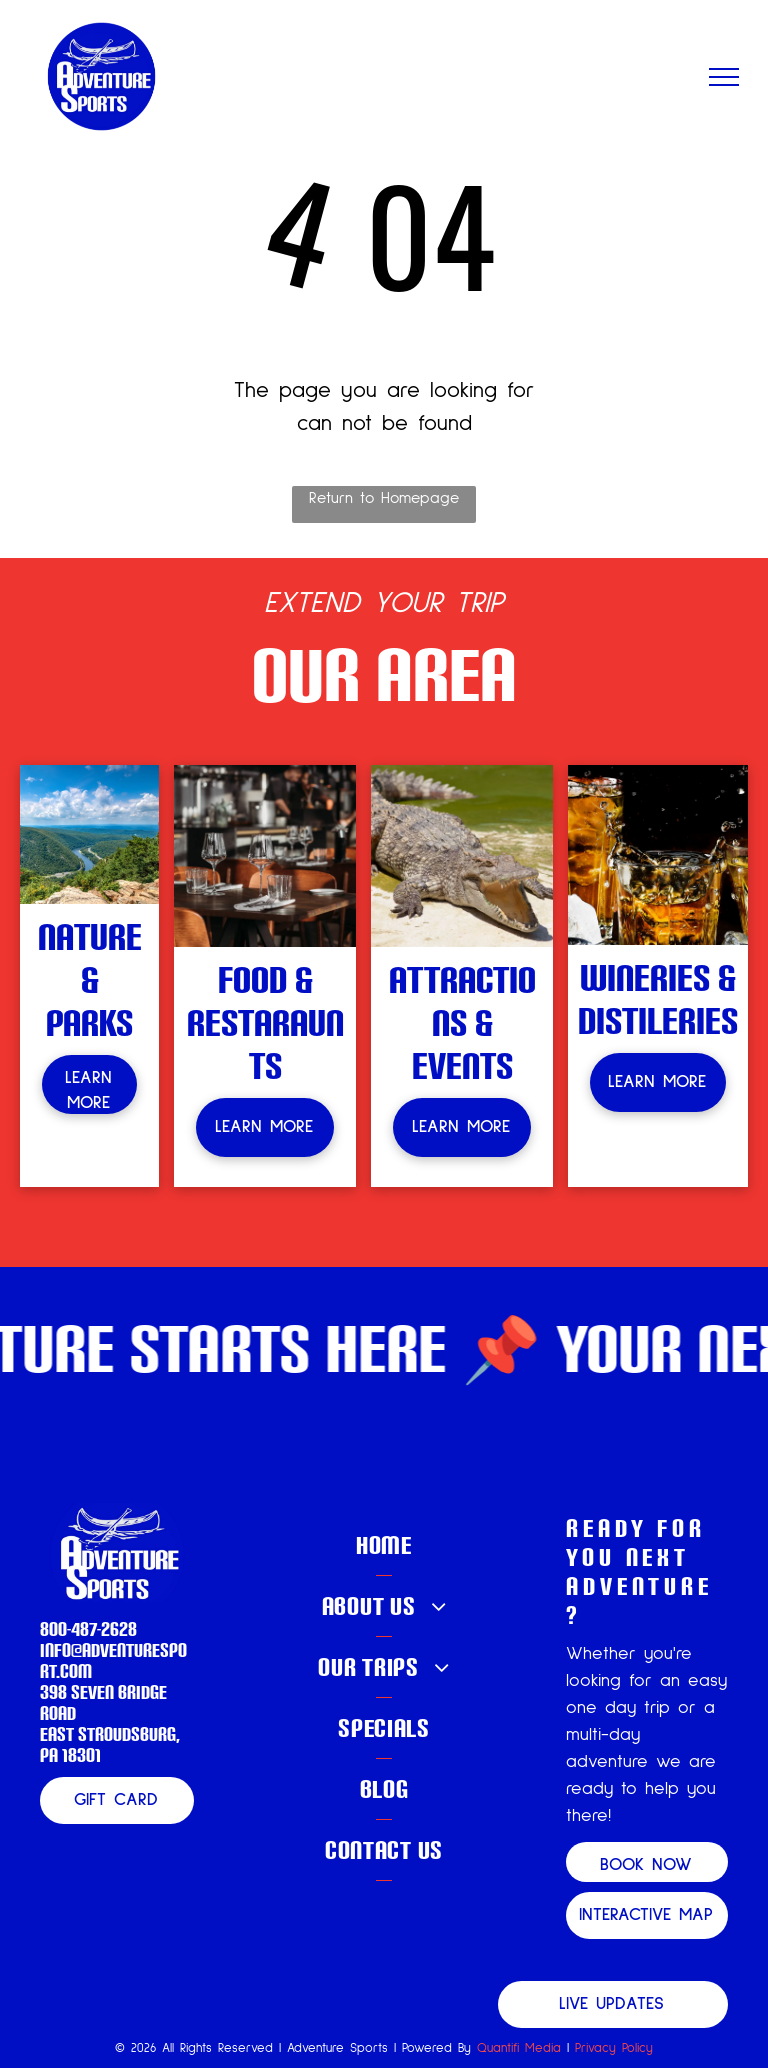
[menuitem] (384, 1545)
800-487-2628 (88, 1628)
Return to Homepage (384, 498)
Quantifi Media (519, 2048)
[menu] (724, 77)
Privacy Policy (614, 2048)
